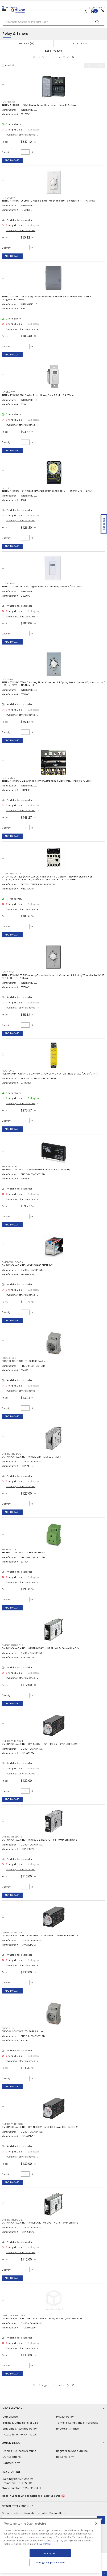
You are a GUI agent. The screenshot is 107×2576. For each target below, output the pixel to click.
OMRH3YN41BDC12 (12, 2124)
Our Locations (12, 2456)
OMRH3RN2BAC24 (12, 1645)
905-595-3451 (32, 2488)
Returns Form (65, 2456)
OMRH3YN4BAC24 (12, 1741)
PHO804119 (8, 2028)
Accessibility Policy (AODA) (20, 2434)
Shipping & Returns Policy (20, 2428)
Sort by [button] (78, 43)
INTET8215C (8, 777)
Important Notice (67, 2428)
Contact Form (11, 2462)
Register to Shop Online (72, 2450)
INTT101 (6, 293)
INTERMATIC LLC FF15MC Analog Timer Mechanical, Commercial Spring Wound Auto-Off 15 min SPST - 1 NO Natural (53, 976)
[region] (50, 2545)
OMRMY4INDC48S (12, 1262)
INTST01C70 (8, 392)
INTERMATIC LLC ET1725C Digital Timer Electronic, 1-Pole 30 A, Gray (39, 105)
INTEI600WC (9, 583)
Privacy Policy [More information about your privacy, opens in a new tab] (44, 2543)
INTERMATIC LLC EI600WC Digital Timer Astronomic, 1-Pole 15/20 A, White (42, 586)
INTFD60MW (9, 197)
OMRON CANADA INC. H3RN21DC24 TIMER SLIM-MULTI (31, 1456)
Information (53, 2408)
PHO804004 (9, 1549)
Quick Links (53, 2442)
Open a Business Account (19, 2450)
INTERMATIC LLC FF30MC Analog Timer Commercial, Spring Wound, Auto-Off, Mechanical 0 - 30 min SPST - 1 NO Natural (53, 684)
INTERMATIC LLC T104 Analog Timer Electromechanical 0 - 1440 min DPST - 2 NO (47, 490)
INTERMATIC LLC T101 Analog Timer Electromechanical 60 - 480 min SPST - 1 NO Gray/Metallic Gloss (46, 298)
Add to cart (12, 160)
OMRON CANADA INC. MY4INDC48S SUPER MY (27, 1265)
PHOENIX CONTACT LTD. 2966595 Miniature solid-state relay (36, 1169)
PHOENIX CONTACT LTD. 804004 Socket (24, 1552)
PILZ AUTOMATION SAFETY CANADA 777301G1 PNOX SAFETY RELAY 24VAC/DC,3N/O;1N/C (50, 1073)
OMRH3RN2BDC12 (12, 2219)
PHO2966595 (10, 1166)
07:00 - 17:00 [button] (95, 7)
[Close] (96, 2523)
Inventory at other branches (20, 134)
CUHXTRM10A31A (11, 873)
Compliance (10, 2416)
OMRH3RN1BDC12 (12, 1836)
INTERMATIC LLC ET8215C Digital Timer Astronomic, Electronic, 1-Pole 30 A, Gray (46, 780)
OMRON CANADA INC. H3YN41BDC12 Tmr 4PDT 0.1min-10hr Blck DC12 (40, 2127)
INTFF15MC (8, 972)
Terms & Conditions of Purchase (77, 2422)
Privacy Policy (65, 2416)
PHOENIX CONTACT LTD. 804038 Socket (24, 1361)
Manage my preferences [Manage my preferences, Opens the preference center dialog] (50, 2562)
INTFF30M (7, 679)
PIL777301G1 (8, 1070)
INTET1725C (8, 102)
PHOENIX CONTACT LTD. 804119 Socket (23, 2031)
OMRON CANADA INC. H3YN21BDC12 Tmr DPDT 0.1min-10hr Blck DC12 (40, 1935)
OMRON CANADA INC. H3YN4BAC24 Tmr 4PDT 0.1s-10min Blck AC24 (39, 1743)
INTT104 (6, 487)
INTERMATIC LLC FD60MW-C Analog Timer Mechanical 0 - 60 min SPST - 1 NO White (48, 200)
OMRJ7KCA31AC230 (13, 2315)
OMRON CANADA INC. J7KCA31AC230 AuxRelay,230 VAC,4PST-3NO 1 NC (42, 2318)
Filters (27, 43)
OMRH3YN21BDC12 (12, 1932)
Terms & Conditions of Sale (20, 2422)
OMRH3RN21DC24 (12, 1453)
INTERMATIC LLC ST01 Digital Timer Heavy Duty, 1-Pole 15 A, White (38, 395)
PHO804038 (9, 1357)
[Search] (53, 22)
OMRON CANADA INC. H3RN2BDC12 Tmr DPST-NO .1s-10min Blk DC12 (40, 2222)
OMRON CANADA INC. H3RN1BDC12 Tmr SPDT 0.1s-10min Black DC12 (39, 1839)
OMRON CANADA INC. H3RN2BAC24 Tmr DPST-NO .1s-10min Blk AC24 (40, 1648)
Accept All (50, 2553)
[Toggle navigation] (4, 10)
